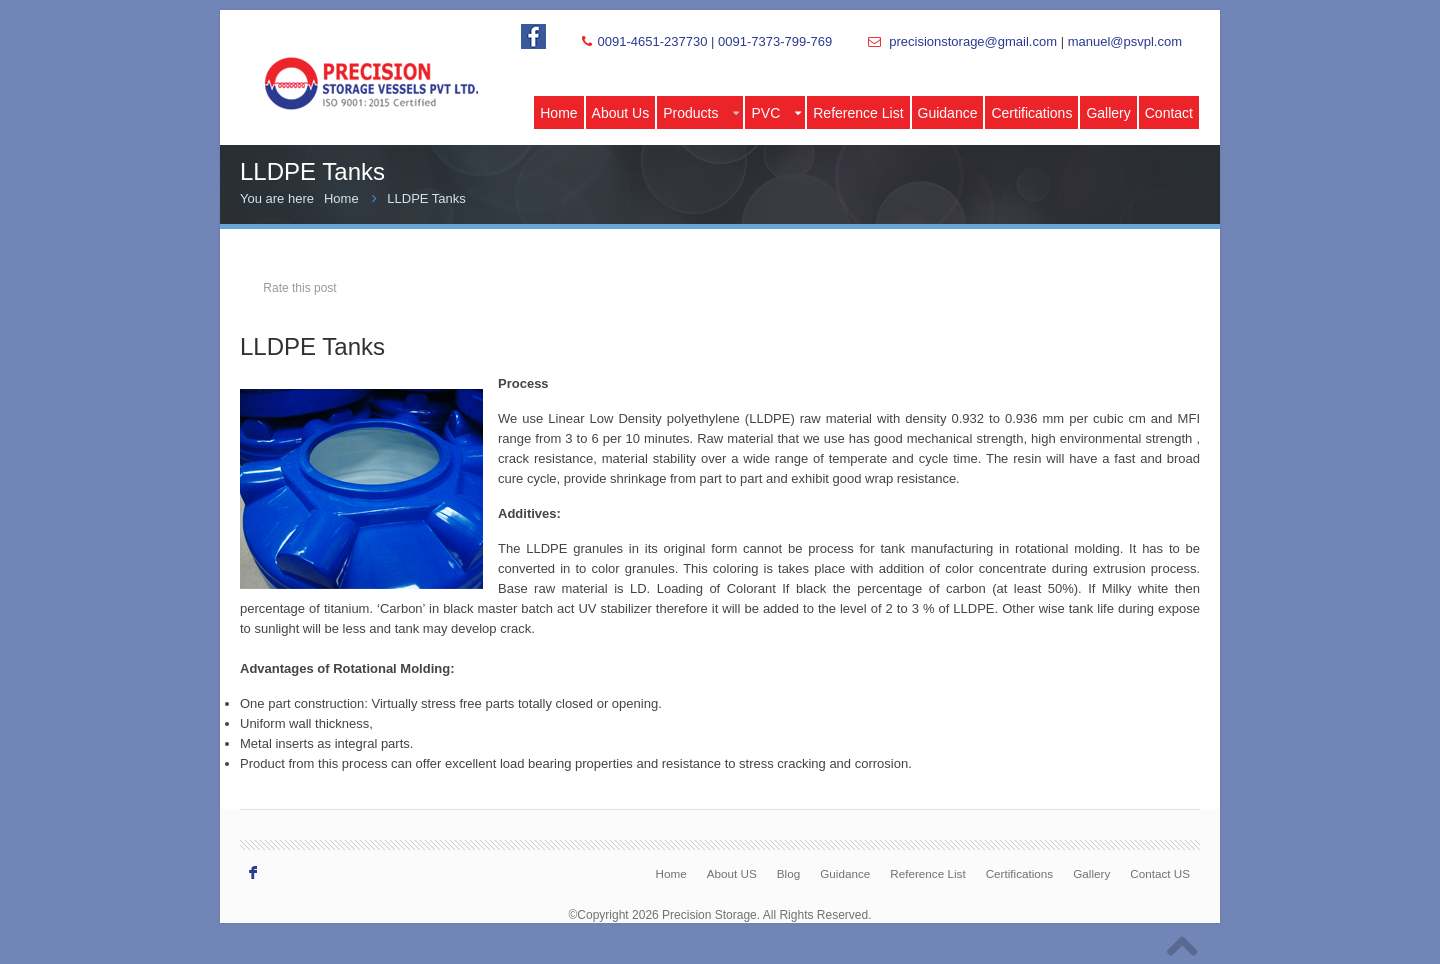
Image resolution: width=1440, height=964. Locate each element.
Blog (788, 873)
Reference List (858, 113)
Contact (1169, 113)
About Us (621, 113)
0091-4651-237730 (652, 41)
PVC (776, 113)
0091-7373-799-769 (775, 41)
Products (701, 113)
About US (732, 873)
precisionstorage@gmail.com (973, 41)
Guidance (948, 113)
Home (558, 113)
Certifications (1031, 113)
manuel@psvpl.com (1125, 41)
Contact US (1160, 873)
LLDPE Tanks (426, 198)
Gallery (1108, 113)
